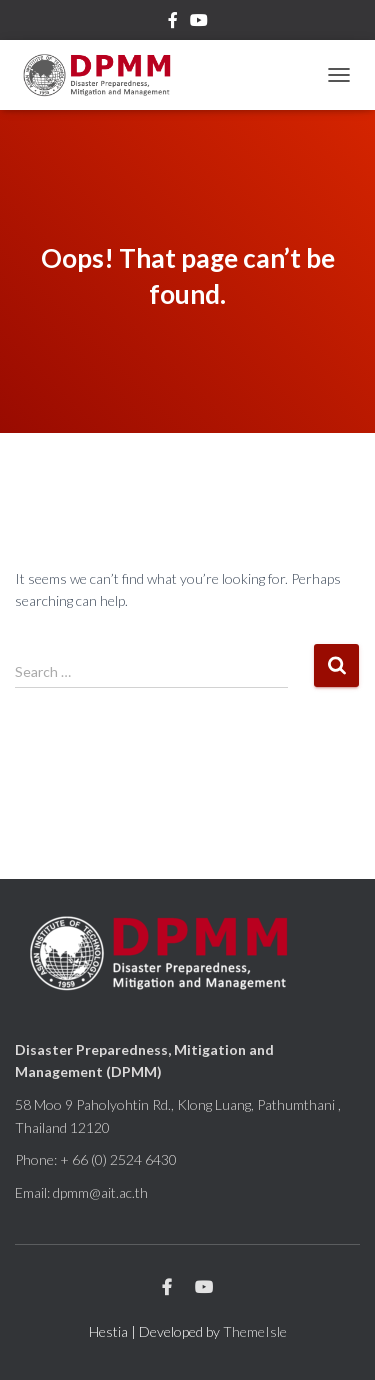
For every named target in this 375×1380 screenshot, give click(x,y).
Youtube (199, 23)
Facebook (173, 23)
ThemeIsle (255, 1331)
